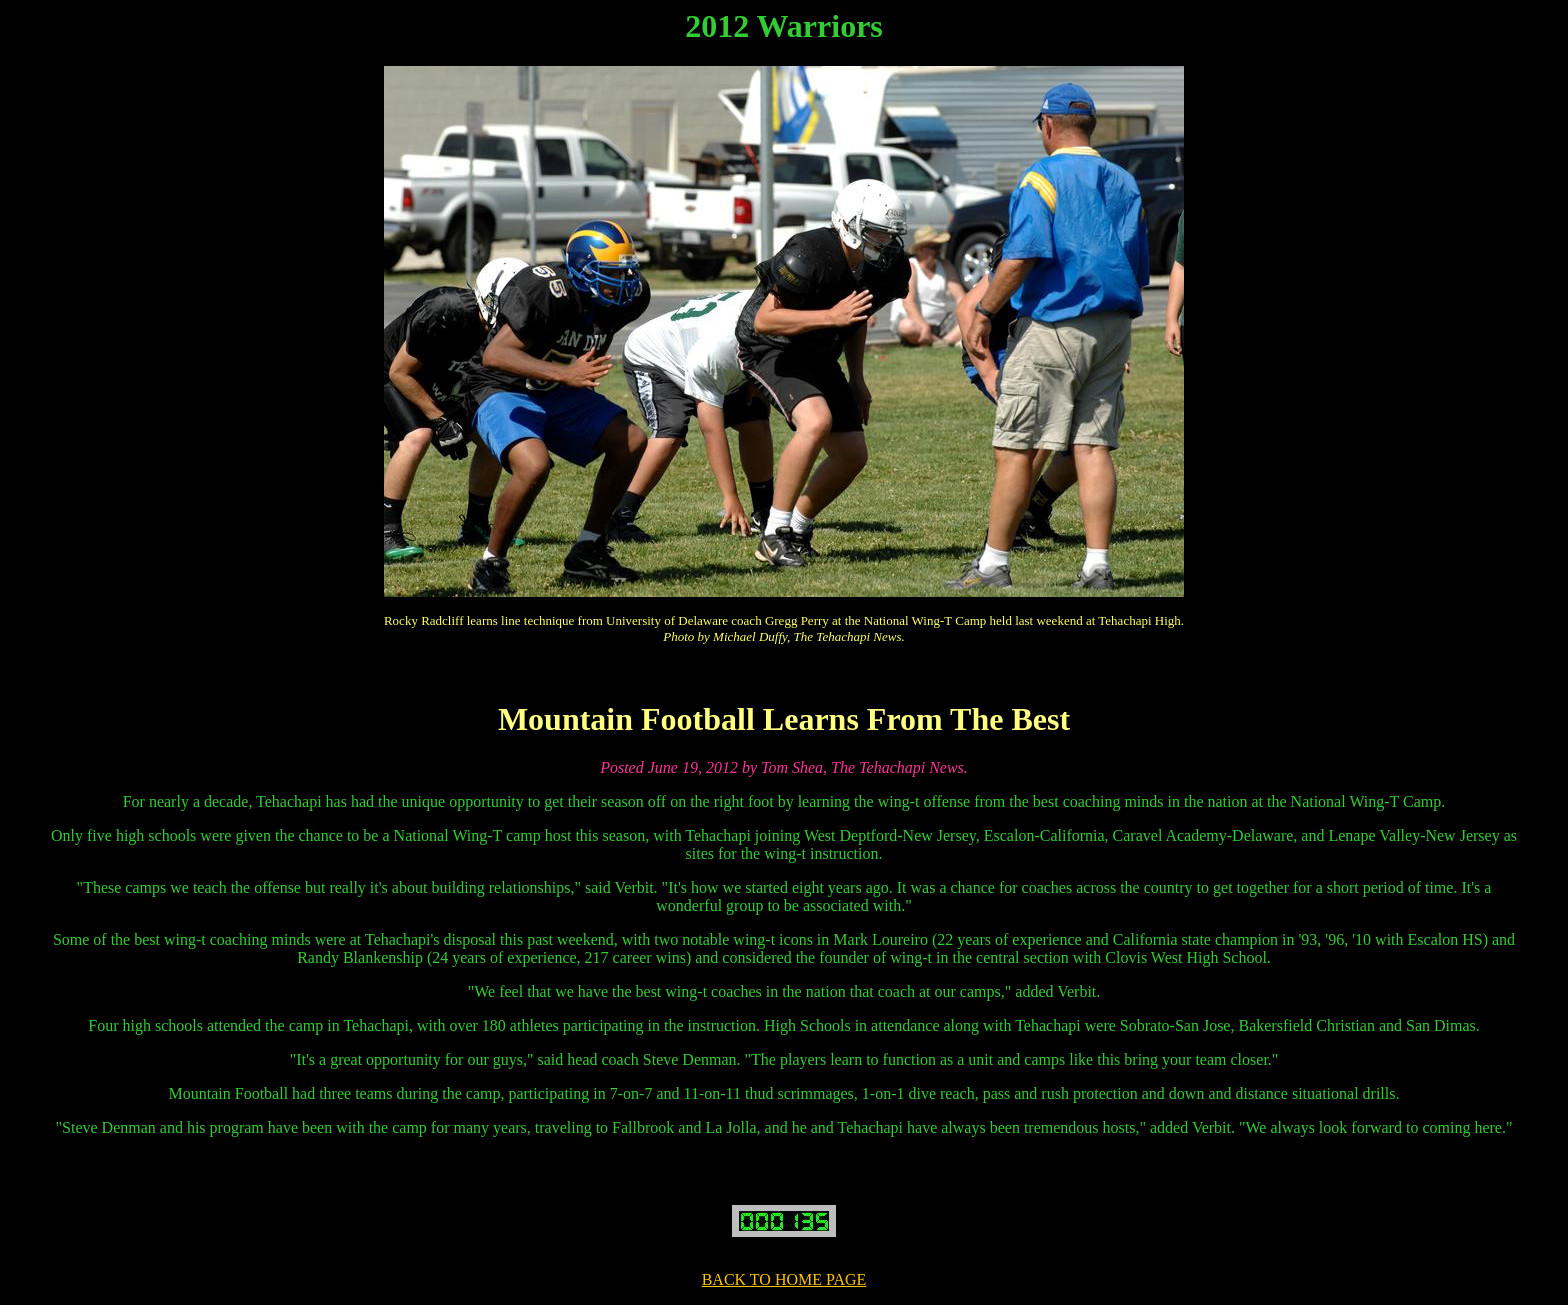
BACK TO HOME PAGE (784, 1279)
